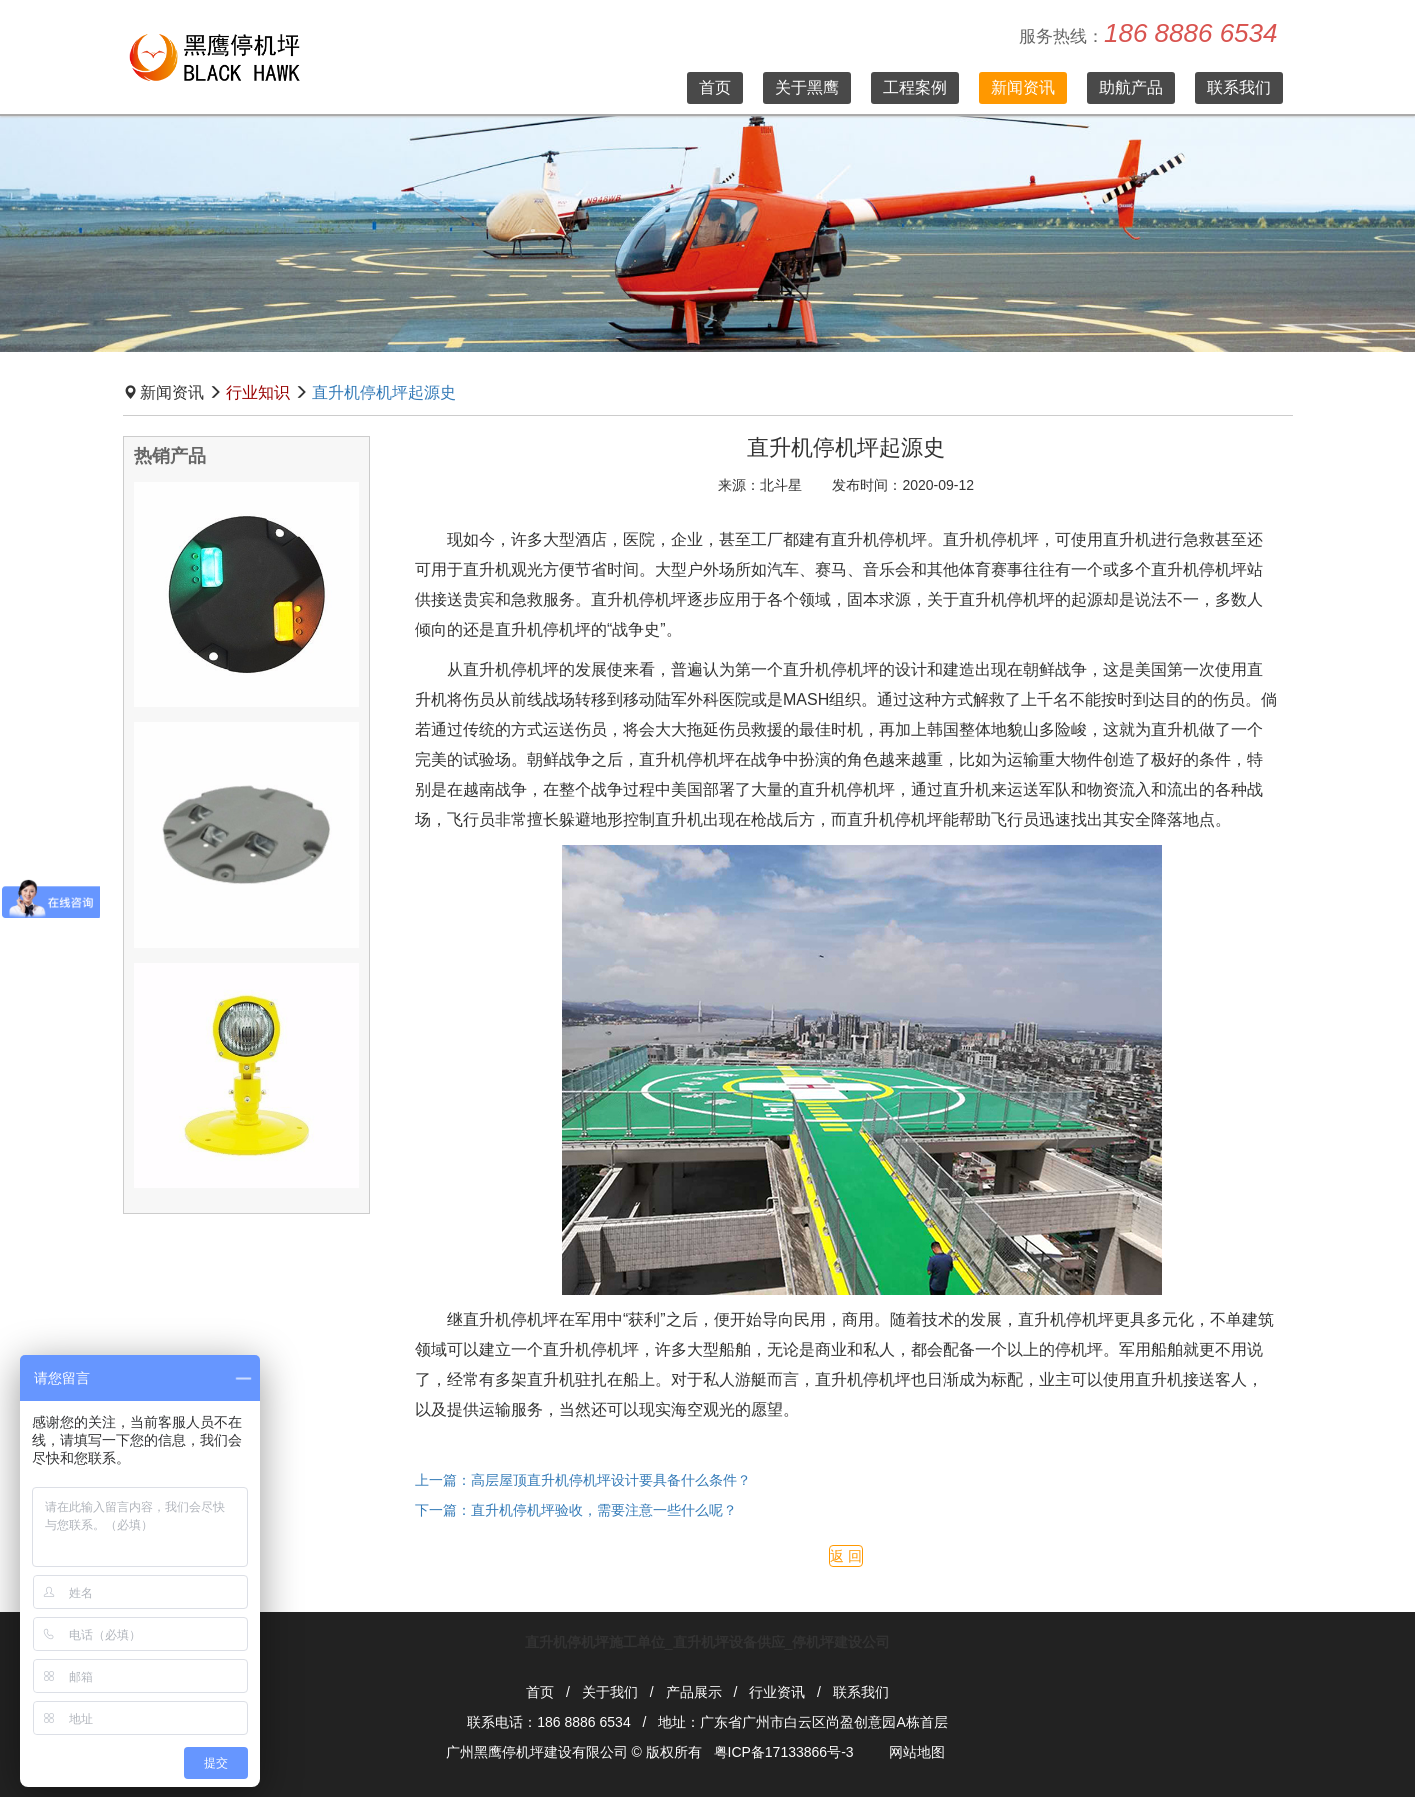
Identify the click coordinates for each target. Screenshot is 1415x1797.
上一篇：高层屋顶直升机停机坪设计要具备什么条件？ (583, 1480)
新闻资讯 (1023, 87)
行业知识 (258, 392)
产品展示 (694, 1692)
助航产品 (1131, 87)
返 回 (846, 1556)
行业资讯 (777, 1692)
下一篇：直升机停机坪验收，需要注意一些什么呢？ (576, 1510)
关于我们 (610, 1692)
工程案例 (915, 87)
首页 (715, 87)
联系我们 (1239, 87)
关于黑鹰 (807, 87)
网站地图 (917, 1752)
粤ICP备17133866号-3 (784, 1752)
